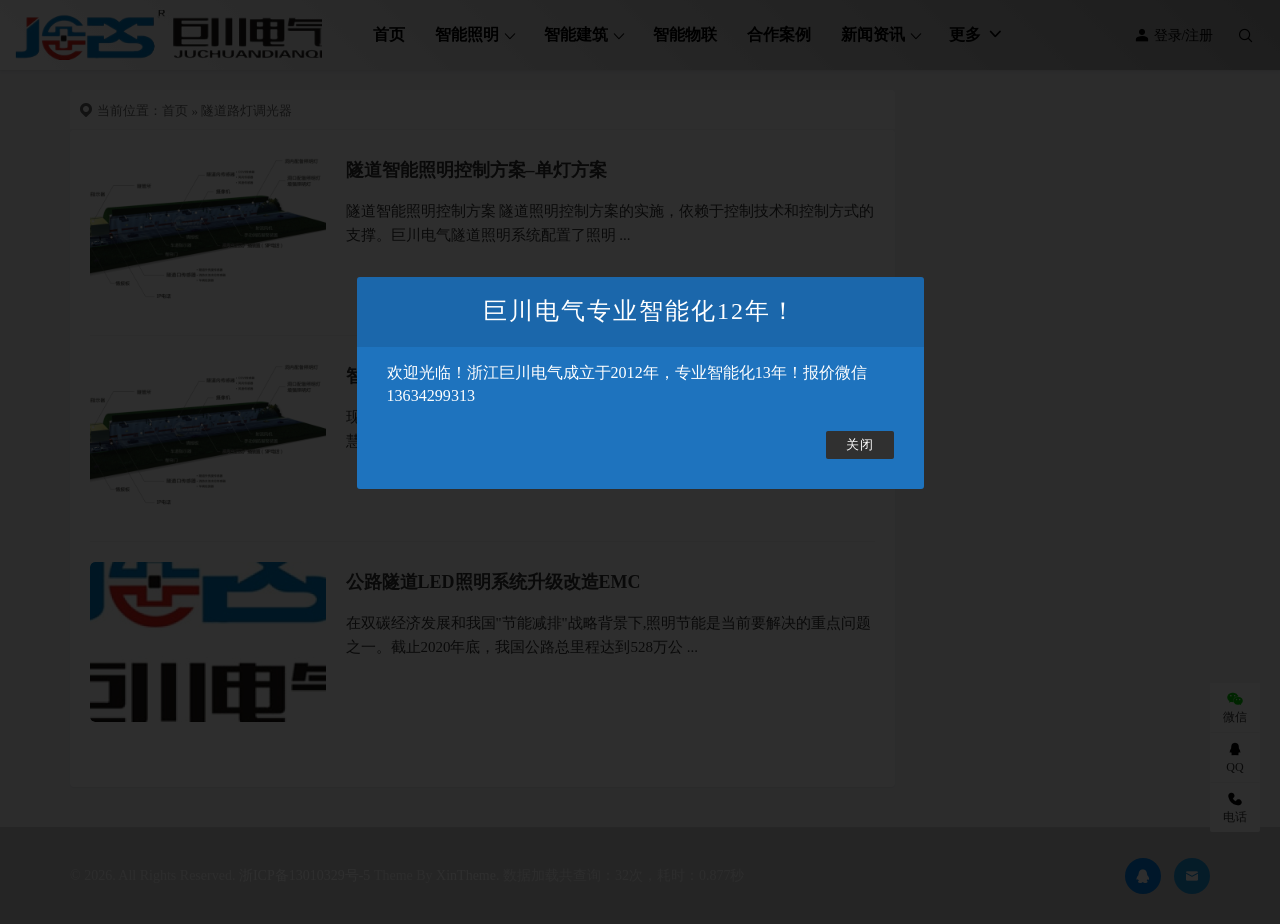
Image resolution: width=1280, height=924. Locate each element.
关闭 (860, 445)
